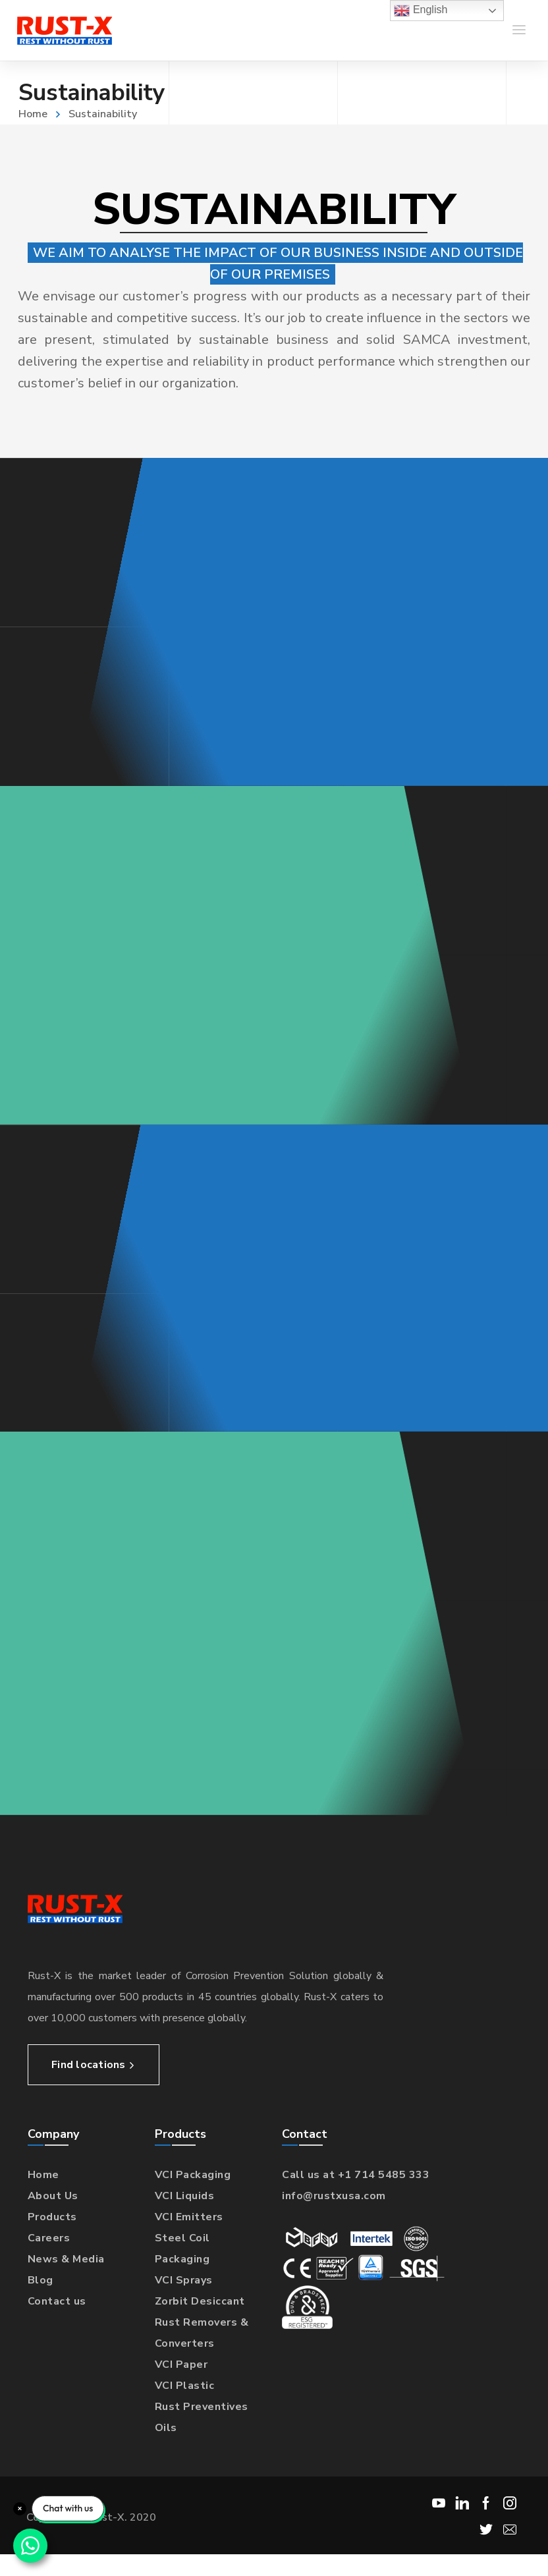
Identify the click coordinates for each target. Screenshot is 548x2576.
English (420, 10)
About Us (53, 2196)
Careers (49, 2238)
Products (52, 2217)
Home (32, 114)
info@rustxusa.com (334, 2196)
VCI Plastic (185, 2385)
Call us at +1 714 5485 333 (355, 2175)
